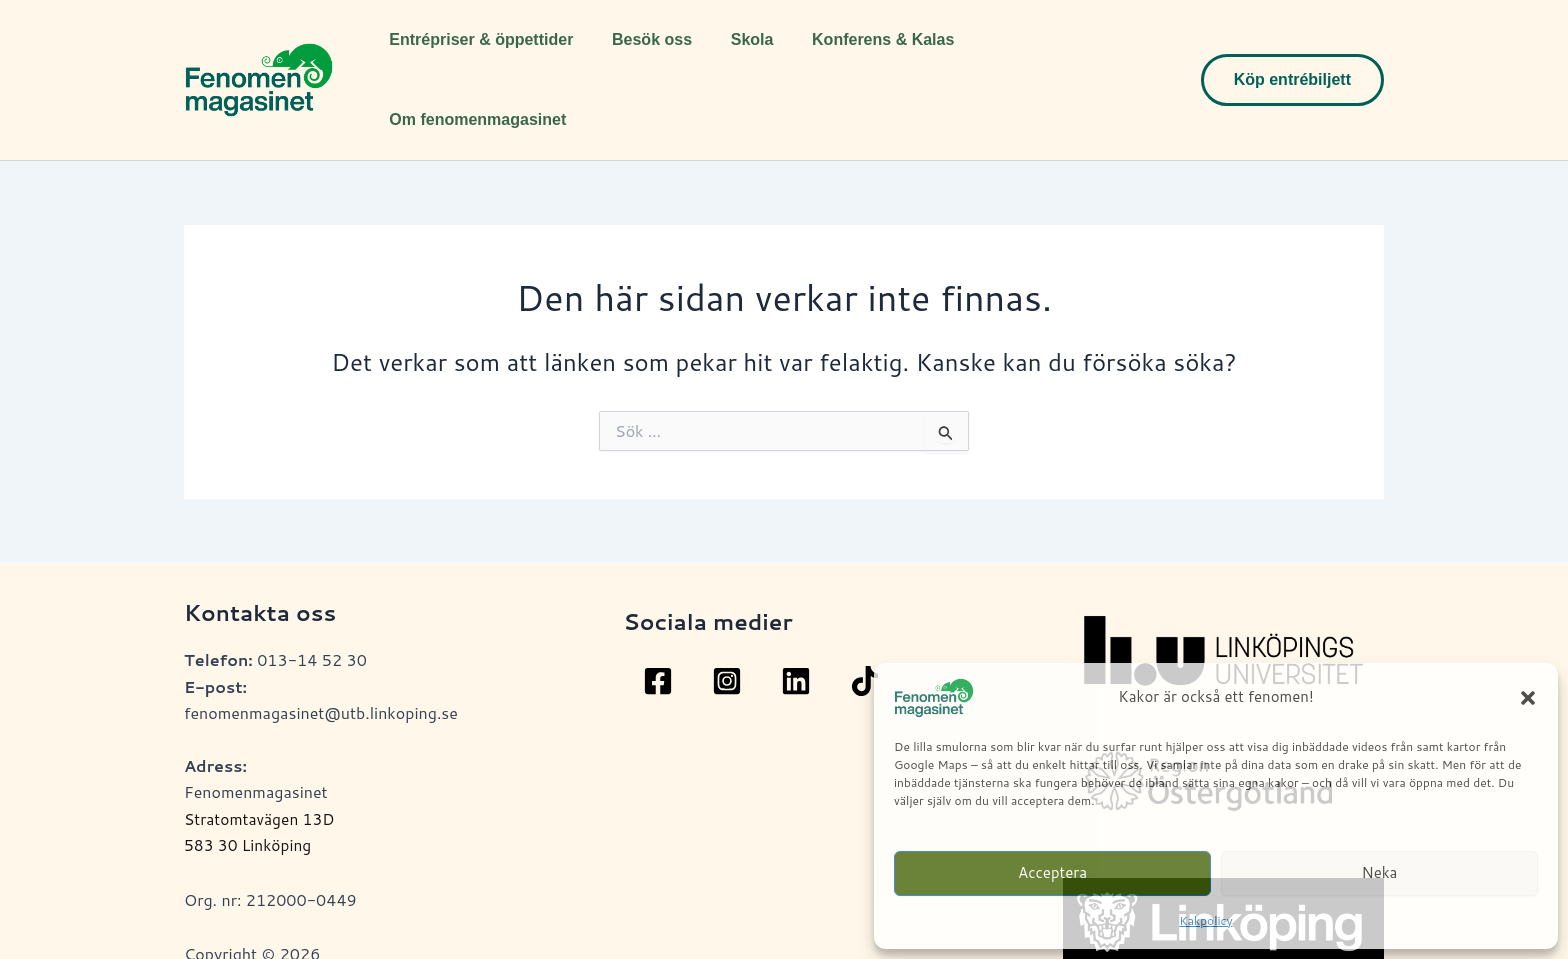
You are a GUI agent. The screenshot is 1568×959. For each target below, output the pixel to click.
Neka (1380, 872)
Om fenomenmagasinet (1051, 53)
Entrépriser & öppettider (478, 53)
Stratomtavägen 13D (261, 765)
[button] (1528, 698)
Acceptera (1052, 872)
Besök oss (642, 53)
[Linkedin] (796, 628)
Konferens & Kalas (860, 53)
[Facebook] (658, 628)
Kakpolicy (1205, 920)
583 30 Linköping (249, 791)
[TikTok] (865, 628)
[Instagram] (727, 628)
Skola (735, 53)
